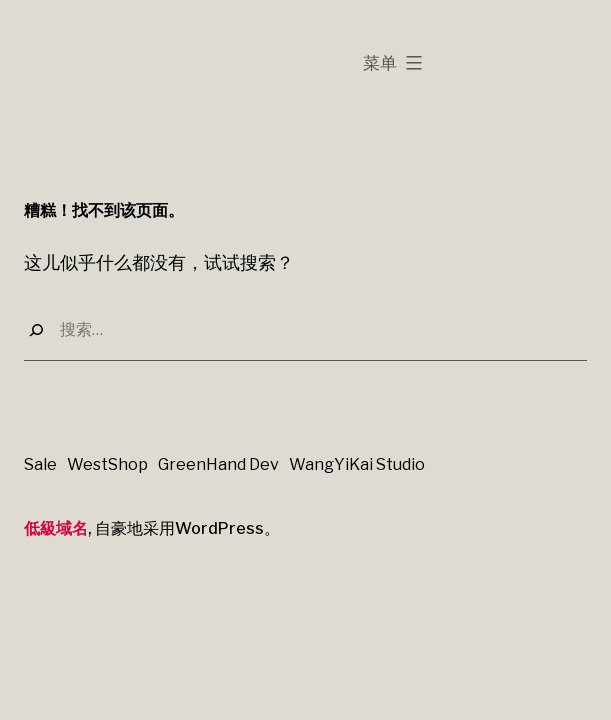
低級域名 (56, 528)
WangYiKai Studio (357, 464)
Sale (40, 464)
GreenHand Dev (218, 464)
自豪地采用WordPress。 (187, 528)
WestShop (107, 464)
